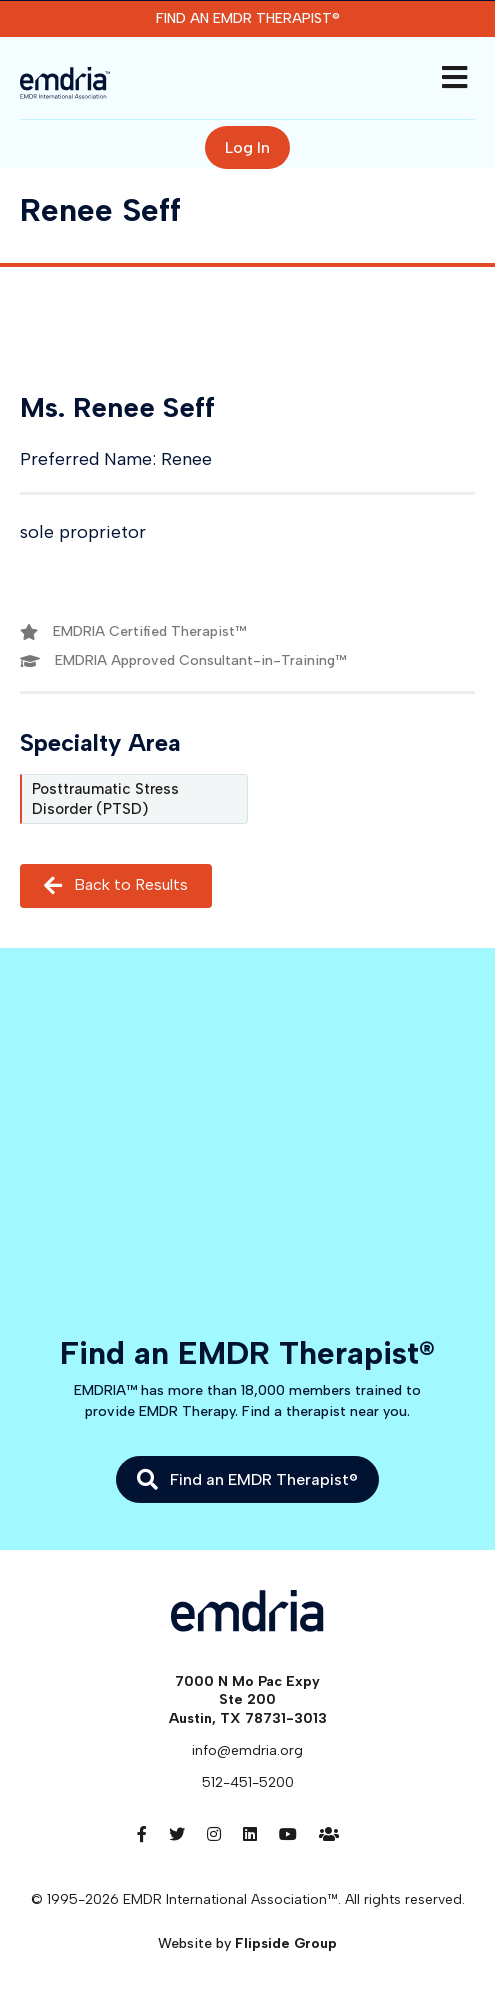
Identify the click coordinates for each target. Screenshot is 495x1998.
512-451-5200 (248, 1782)
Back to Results (116, 885)
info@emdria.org (247, 1750)
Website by (247, 1943)
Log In (247, 147)
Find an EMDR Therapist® (248, 18)
